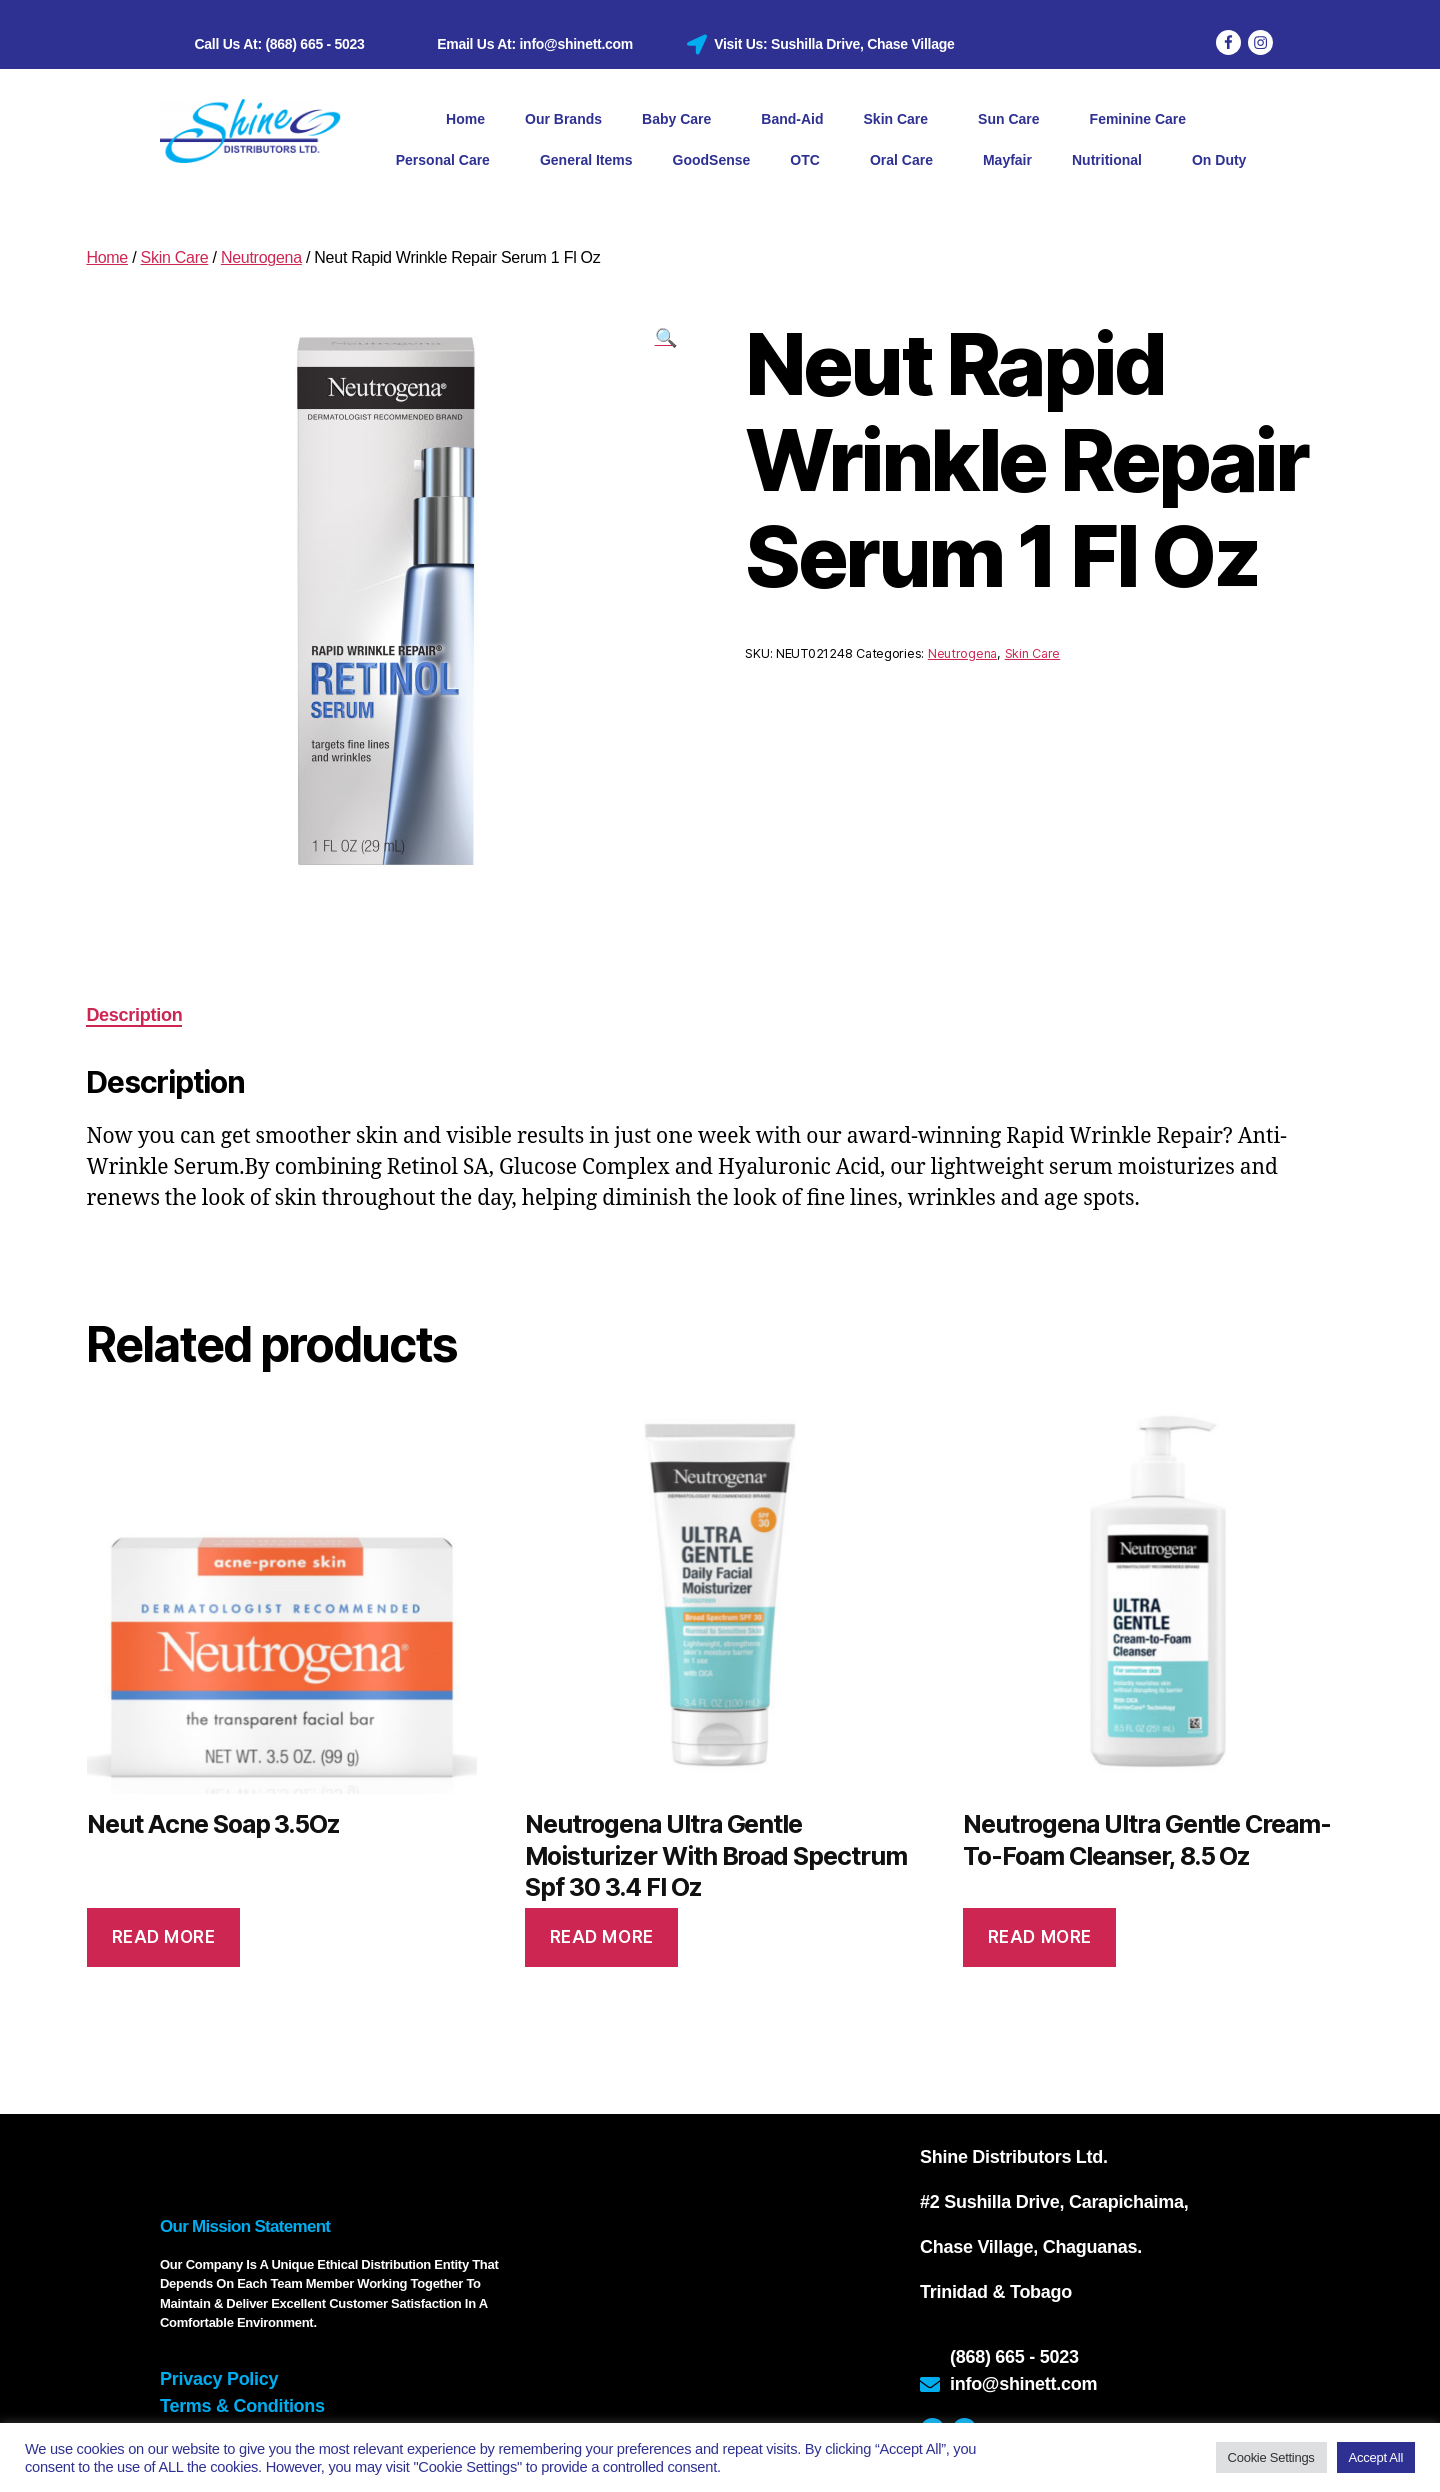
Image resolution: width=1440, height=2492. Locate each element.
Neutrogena (261, 257)
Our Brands (563, 119)
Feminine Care (1143, 120)
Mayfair (1007, 160)
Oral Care (906, 161)
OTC (810, 161)
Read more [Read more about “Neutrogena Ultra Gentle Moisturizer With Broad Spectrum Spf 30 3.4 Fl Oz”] (602, 1937)
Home (465, 119)
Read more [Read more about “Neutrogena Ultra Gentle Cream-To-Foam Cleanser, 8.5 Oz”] (1040, 1937)
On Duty (1219, 160)
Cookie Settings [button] (1271, 2457)
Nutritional (1112, 161)
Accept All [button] (1376, 2457)
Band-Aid (792, 119)
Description (134, 1015)
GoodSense (712, 160)
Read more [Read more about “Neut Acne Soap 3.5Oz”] (164, 1937)
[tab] (134, 1015)
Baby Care (681, 120)
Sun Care (1013, 120)
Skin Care (901, 120)
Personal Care (448, 161)
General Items (586, 160)
